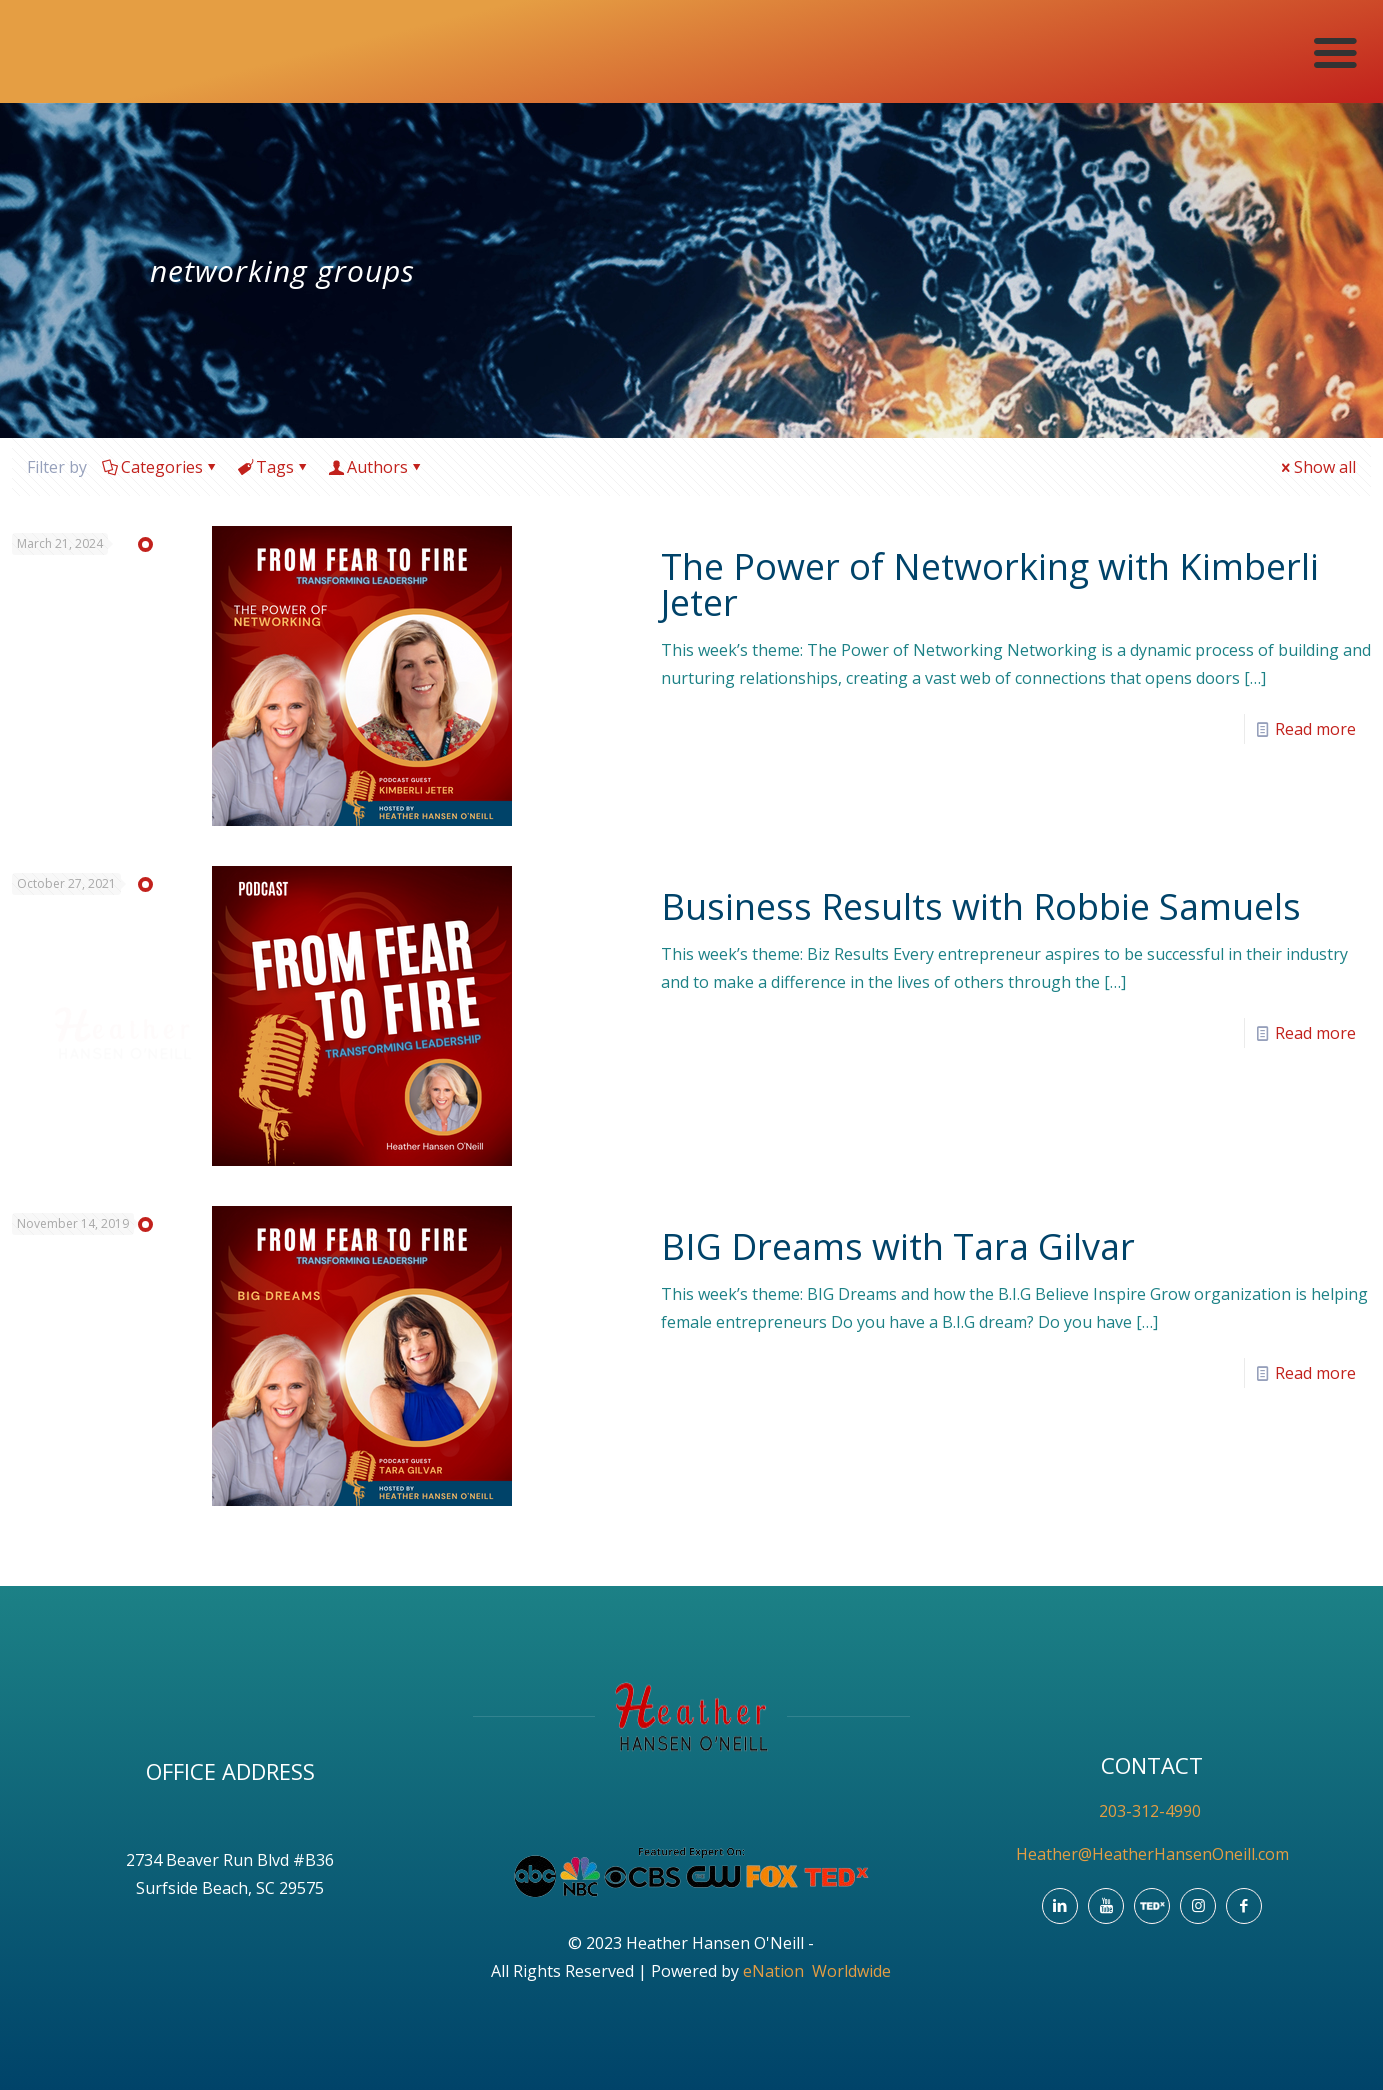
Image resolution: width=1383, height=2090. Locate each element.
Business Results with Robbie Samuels (981, 906)
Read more (1315, 729)
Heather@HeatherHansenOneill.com (1152, 1854)
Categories (160, 467)
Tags (273, 467)
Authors (376, 467)
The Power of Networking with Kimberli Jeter (990, 584)
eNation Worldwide (817, 1971)
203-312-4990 (1152, 1811)
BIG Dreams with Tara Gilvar (898, 1246)
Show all (1317, 467)
